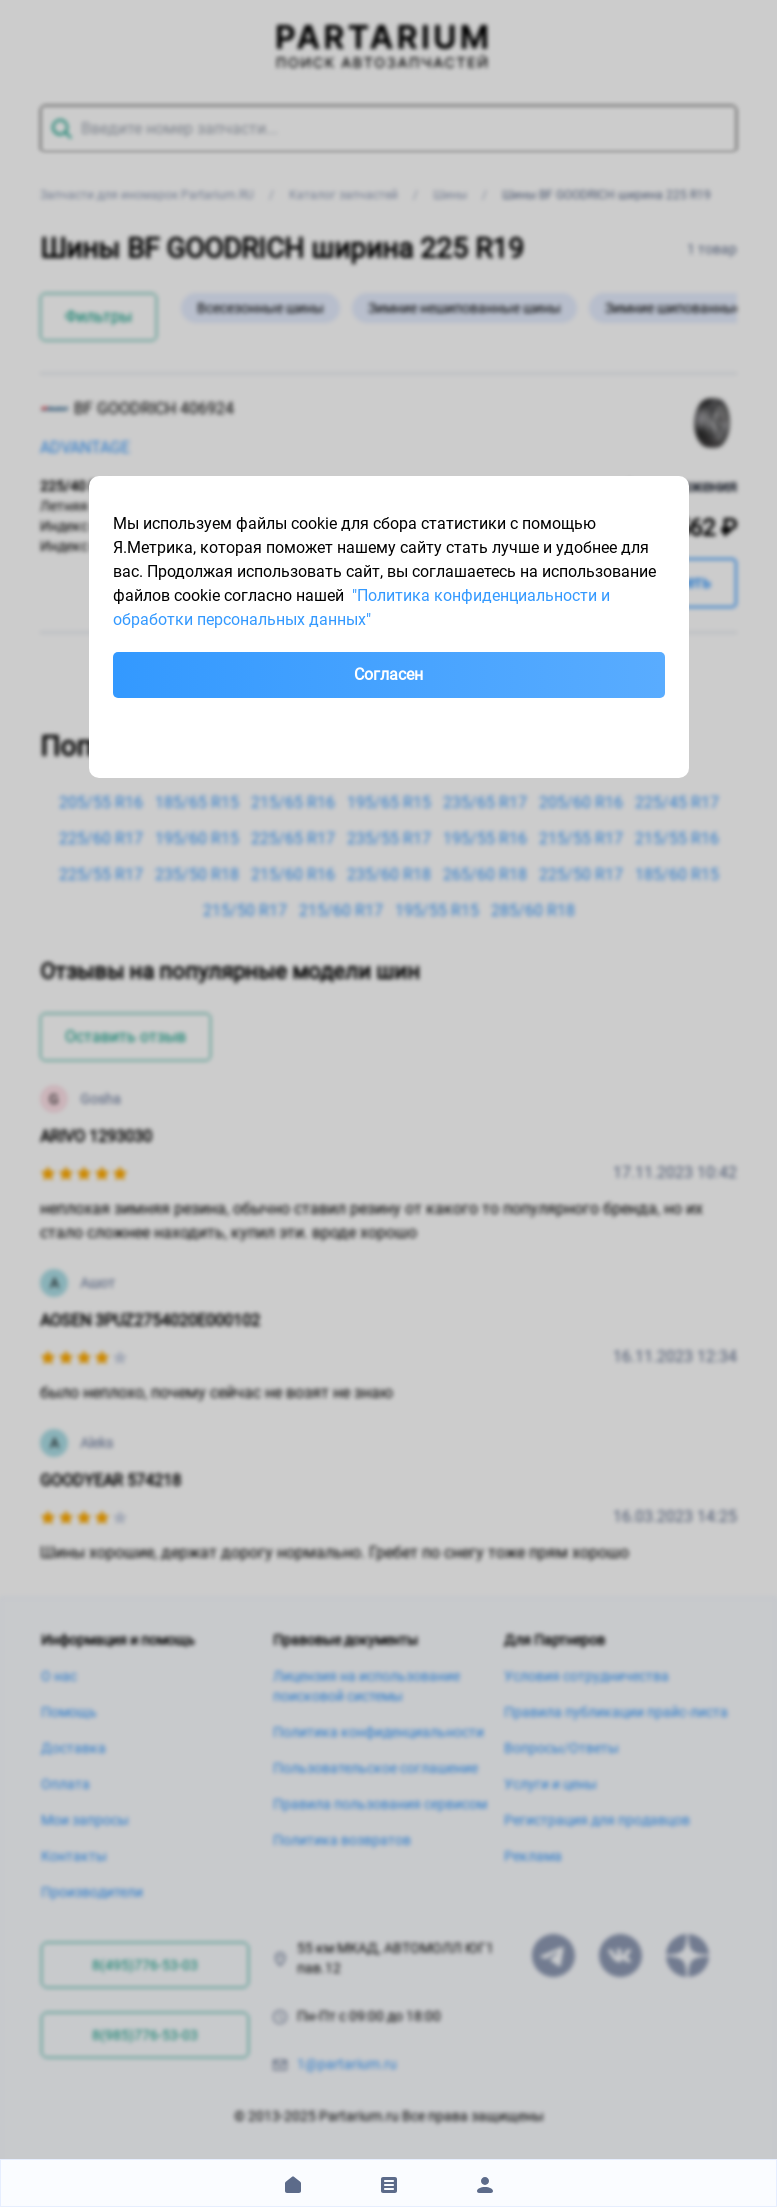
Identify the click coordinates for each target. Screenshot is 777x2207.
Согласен (388, 674)
